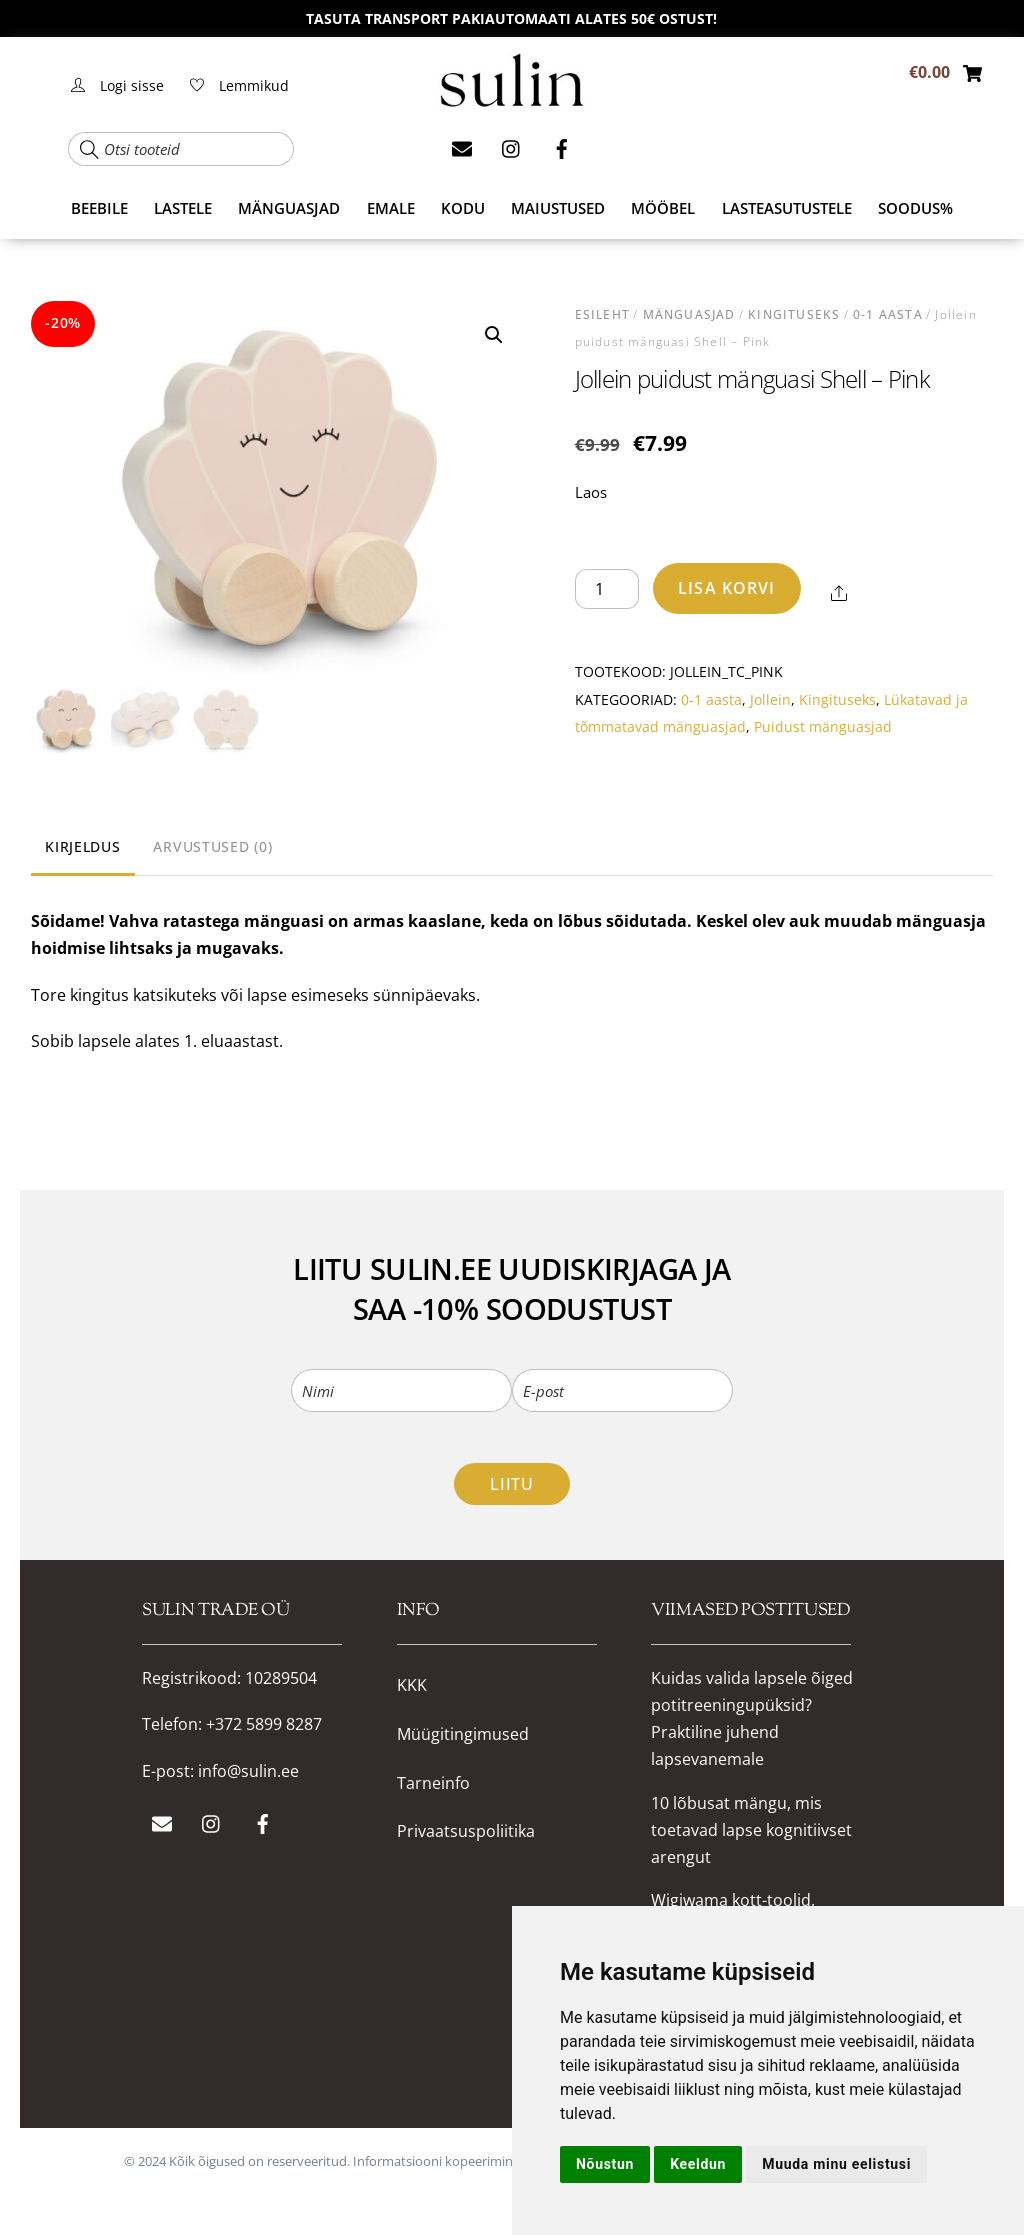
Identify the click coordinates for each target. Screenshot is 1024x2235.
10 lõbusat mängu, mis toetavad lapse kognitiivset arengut (751, 1830)
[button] (494, 335)
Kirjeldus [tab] (82, 846)
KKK (412, 1685)
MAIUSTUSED (558, 208)
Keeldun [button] (698, 2164)
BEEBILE (99, 208)
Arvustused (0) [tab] (212, 846)
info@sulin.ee (248, 1771)
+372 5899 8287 (264, 1724)
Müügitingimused (463, 1734)
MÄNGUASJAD (289, 208)
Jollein (770, 699)
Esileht (602, 314)
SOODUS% (915, 208)
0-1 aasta (888, 314)
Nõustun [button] (605, 2164)
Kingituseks (794, 314)
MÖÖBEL (663, 208)
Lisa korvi (726, 588)
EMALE (391, 208)
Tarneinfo (433, 1783)
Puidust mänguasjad (823, 726)
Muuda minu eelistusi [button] (836, 2164)
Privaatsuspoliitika (466, 1831)
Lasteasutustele (787, 208)
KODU (463, 208)
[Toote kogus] (607, 589)
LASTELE (183, 208)
